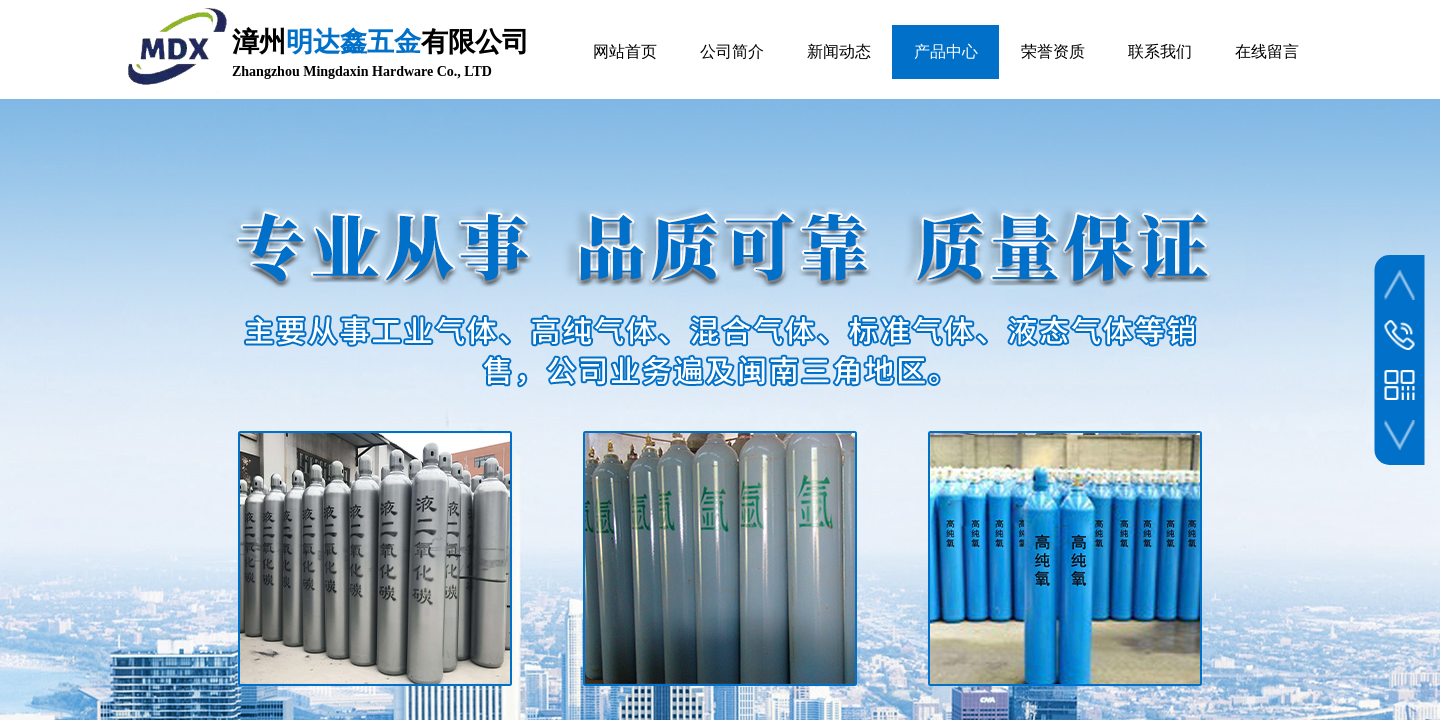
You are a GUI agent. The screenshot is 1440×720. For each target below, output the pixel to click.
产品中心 (946, 51)
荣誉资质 (1053, 51)
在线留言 (1267, 51)
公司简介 (732, 51)
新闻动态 (839, 51)
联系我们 (1160, 51)
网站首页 (625, 51)
